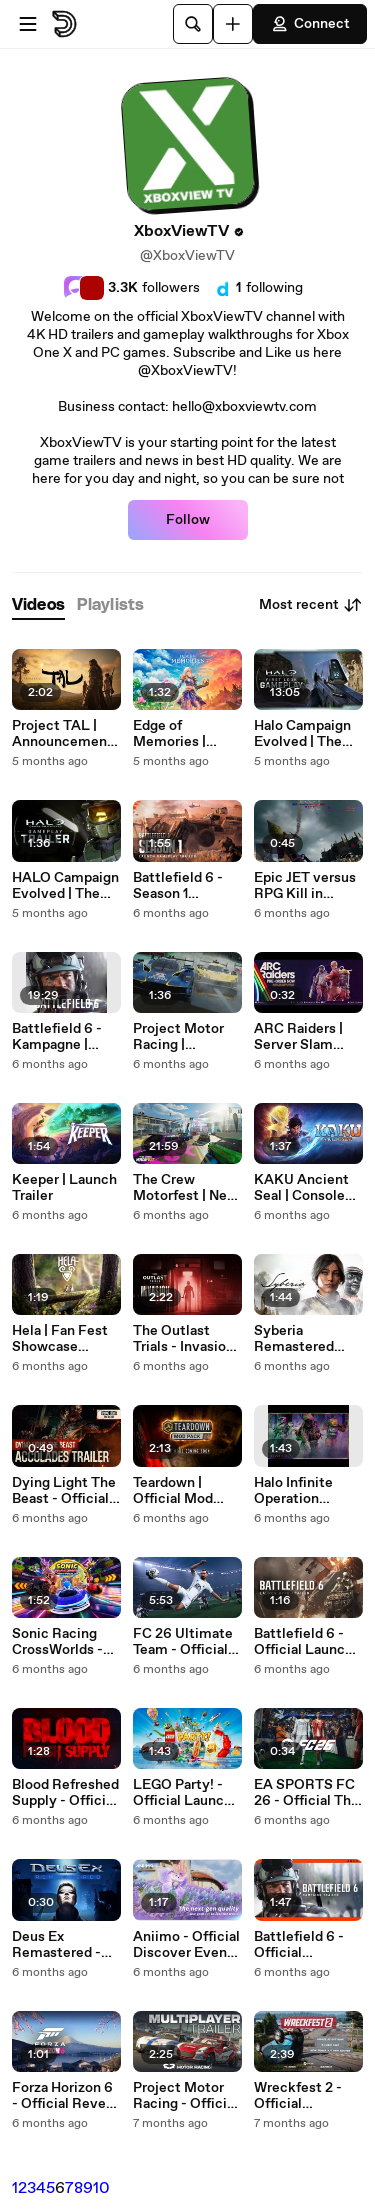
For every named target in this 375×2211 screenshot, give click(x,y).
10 (101, 2188)
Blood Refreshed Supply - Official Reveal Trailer (65, 1793)
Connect (310, 24)
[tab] (38, 605)
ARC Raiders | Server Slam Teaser (298, 1037)
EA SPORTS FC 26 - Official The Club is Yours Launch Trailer (306, 1793)
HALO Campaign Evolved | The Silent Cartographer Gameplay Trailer (66, 886)
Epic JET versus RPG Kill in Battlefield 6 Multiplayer (305, 886)
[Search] (193, 24)
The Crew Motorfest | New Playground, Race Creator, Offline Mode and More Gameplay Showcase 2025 (185, 1188)
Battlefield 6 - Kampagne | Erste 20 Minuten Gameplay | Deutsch (57, 1037)
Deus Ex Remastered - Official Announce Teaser (56, 1945)
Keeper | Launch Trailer (64, 1188)
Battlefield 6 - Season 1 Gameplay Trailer (187, 886)
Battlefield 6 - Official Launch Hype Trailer (303, 1642)
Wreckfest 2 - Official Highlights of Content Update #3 (306, 2096)
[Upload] (233, 24)
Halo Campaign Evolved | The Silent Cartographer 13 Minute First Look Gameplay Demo (304, 734)
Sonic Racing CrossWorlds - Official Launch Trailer (61, 1642)
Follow (188, 520)
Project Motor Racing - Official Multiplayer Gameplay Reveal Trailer (185, 2096)
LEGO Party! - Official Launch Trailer (182, 1793)
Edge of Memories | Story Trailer (173, 734)
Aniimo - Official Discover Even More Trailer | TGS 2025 (186, 1945)
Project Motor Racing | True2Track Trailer (178, 1037)
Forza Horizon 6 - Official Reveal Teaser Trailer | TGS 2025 (64, 2096)
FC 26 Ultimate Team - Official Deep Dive (183, 1642)
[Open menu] (28, 24)
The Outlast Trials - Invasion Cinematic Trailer (183, 1339)
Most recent (311, 605)
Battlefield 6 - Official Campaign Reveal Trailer (299, 1945)
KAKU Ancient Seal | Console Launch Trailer (301, 1188)
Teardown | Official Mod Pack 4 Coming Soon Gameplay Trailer (183, 1491)
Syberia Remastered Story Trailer (294, 1339)
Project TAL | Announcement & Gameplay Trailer (62, 734)
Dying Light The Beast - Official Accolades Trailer (64, 1491)
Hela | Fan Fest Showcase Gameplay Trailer (66, 1339)
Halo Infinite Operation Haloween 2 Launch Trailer (300, 1491)
